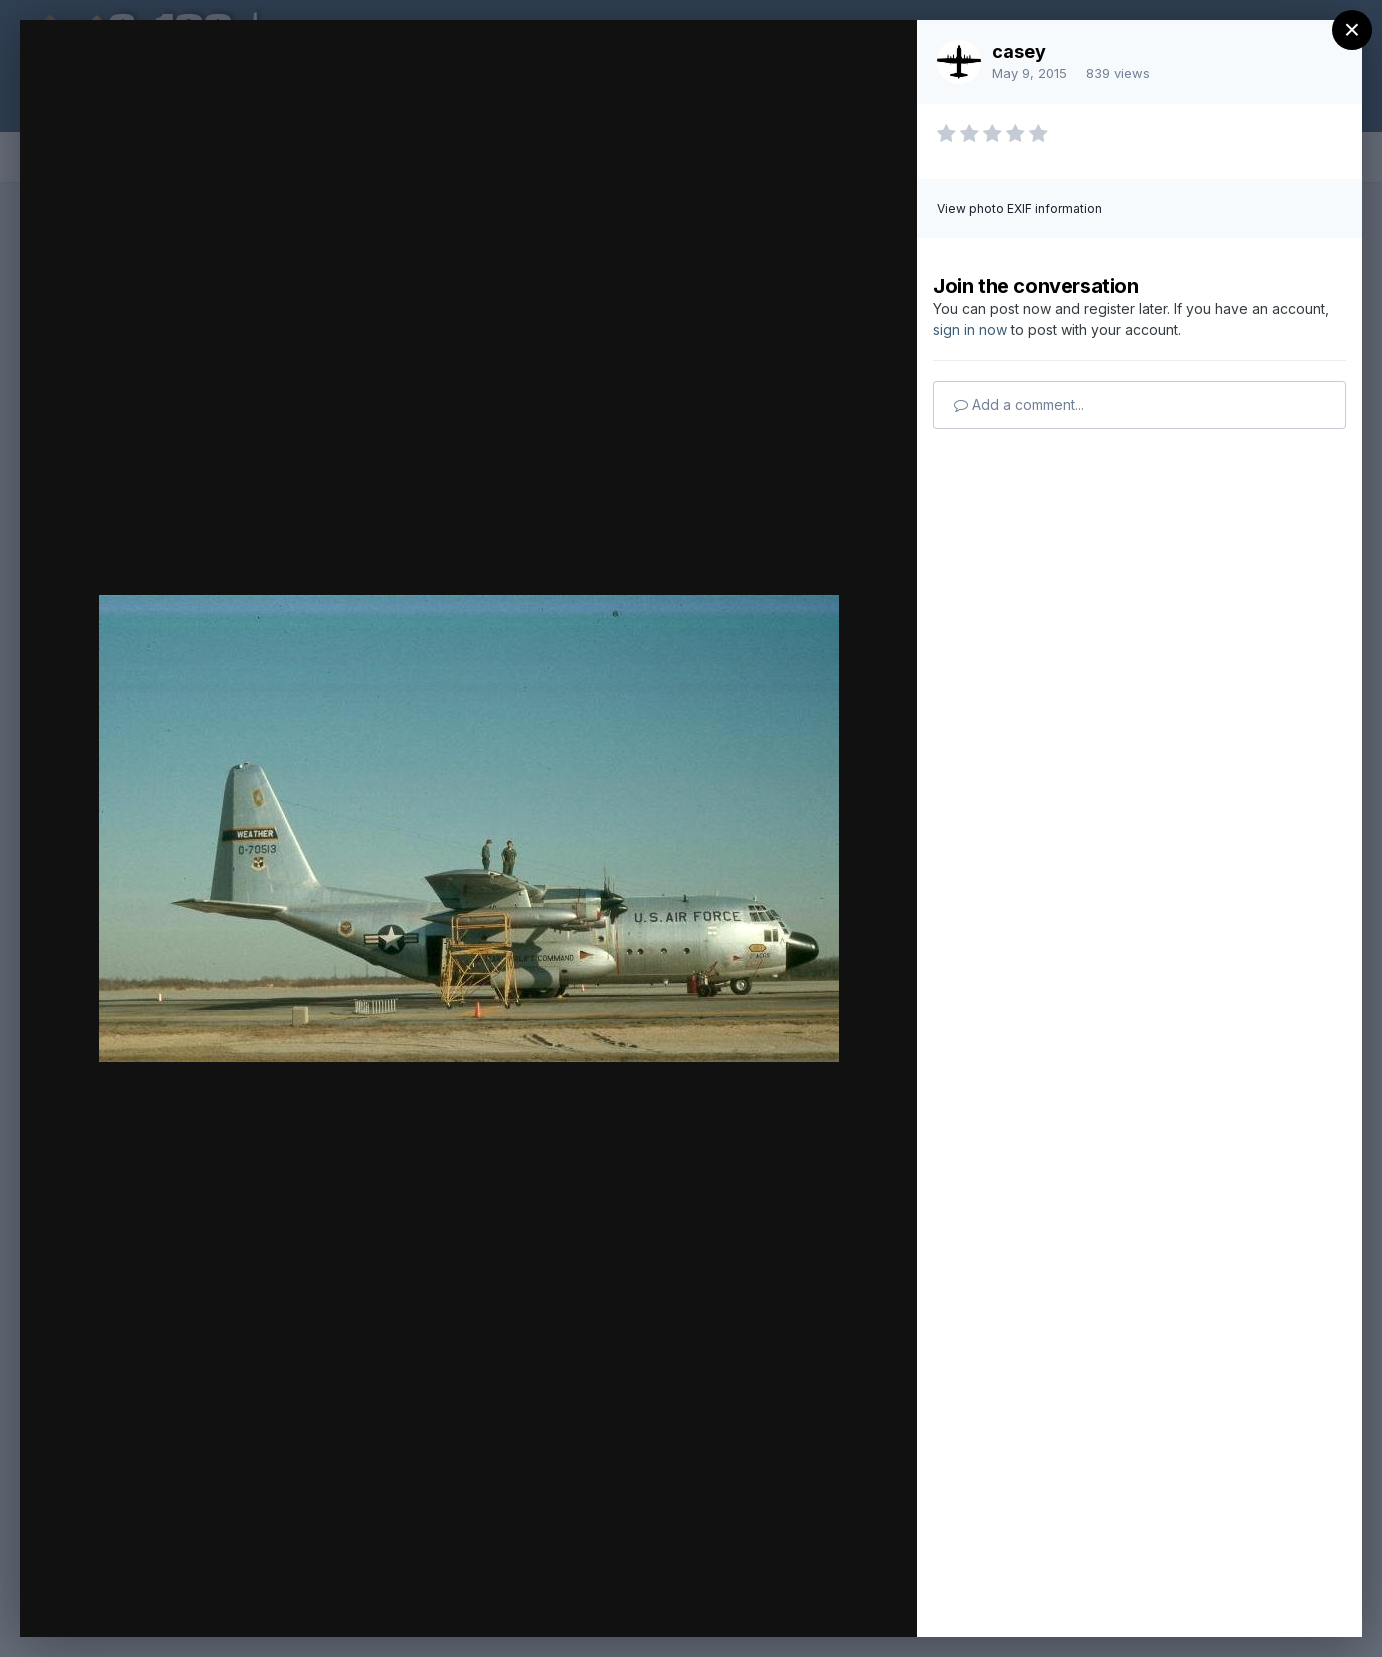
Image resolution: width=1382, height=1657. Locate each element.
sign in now (970, 329)
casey (1019, 51)
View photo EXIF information (1019, 208)
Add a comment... (1019, 404)
